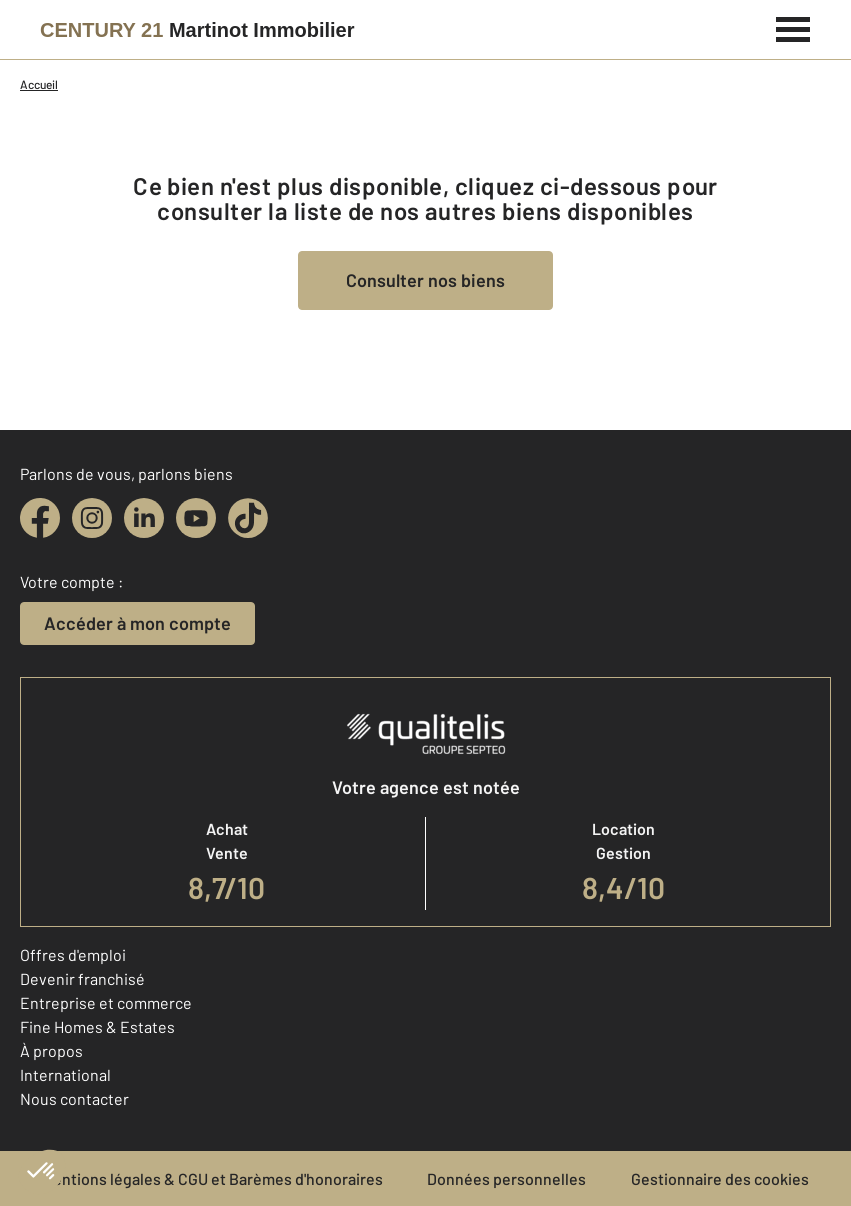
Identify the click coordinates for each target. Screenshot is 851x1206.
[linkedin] (144, 518)
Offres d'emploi (73, 954)
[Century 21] (197, 30)
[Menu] (793, 27)
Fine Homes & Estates (97, 1026)
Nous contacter (74, 1098)
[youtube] (196, 518)
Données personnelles (506, 1178)
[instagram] (92, 518)
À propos (51, 1050)
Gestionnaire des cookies (720, 1178)
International (65, 1074)
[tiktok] (248, 518)
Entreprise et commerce (106, 1002)
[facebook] (40, 518)
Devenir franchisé (82, 978)
